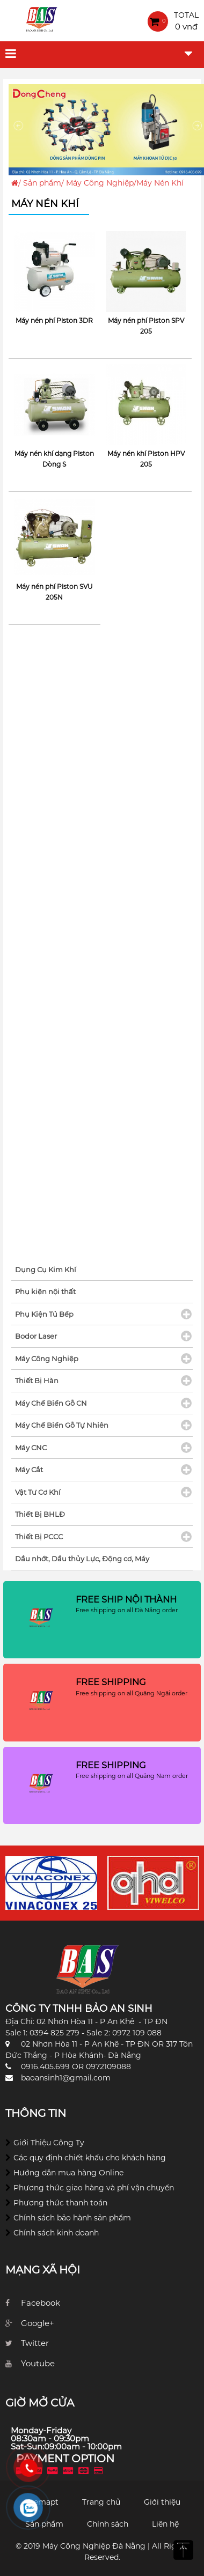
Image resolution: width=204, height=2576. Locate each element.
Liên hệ (165, 2524)
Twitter (35, 2343)
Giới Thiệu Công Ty (48, 2142)
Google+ (37, 2323)
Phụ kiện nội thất (45, 1291)
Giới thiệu (162, 2502)
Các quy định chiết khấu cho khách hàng (89, 2157)
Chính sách (107, 2524)
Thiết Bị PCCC (39, 1536)
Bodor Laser (36, 1336)
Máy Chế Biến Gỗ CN (51, 1403)
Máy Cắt (29, 1469)
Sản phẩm (42, 183)
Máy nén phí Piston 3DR (54, 320)
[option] (51, 1883)
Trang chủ (101, 2502)
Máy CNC (31, 1447)
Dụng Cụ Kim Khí (45, 1269)
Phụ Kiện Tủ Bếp (44, 1314)
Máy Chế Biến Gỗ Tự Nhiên (61, 1425)
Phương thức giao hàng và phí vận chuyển (93, 2188)
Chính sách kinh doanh (56, 2233)
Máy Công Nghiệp (100, 183)
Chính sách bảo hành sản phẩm (72, 2218)
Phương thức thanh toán (60, 2203)
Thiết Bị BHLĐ (40, 1514)
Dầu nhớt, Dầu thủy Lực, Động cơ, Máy (82, 1558)
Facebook (40, 2303)
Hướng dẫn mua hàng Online (68, 2173)
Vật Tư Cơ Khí (38, 1492)
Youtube (38, 2363)
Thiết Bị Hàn (37, 1380)
